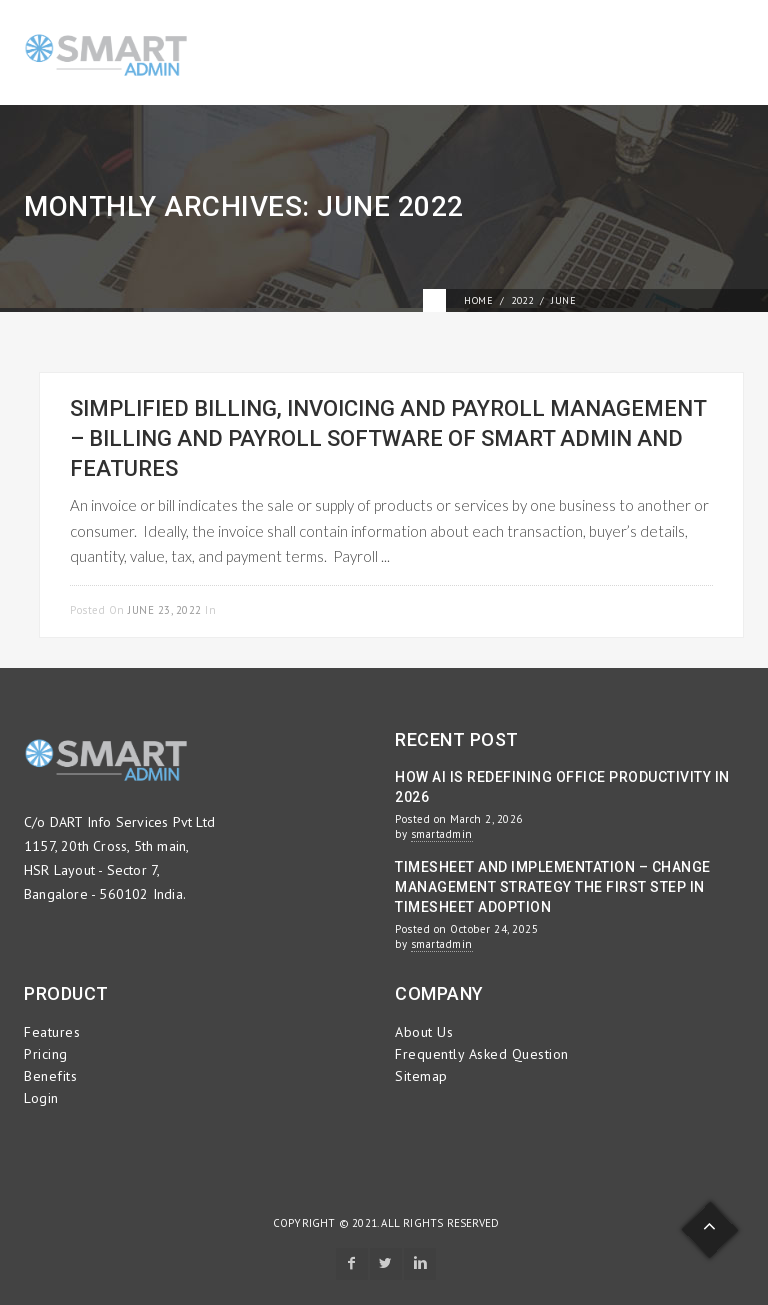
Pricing (46, 1054)
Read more (680, 607)
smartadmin (442, 834)
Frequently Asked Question (482, 1054)
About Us (424, 1032)
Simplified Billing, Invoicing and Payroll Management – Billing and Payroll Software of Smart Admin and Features (388, 438)
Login (41, 1098)
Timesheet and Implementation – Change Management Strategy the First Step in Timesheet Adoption (553, 887)
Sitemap (421, 1076)
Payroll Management (282, 610)
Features (52, 1032)
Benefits (50, 1076)
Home (478, 300)
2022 (522, 300)
